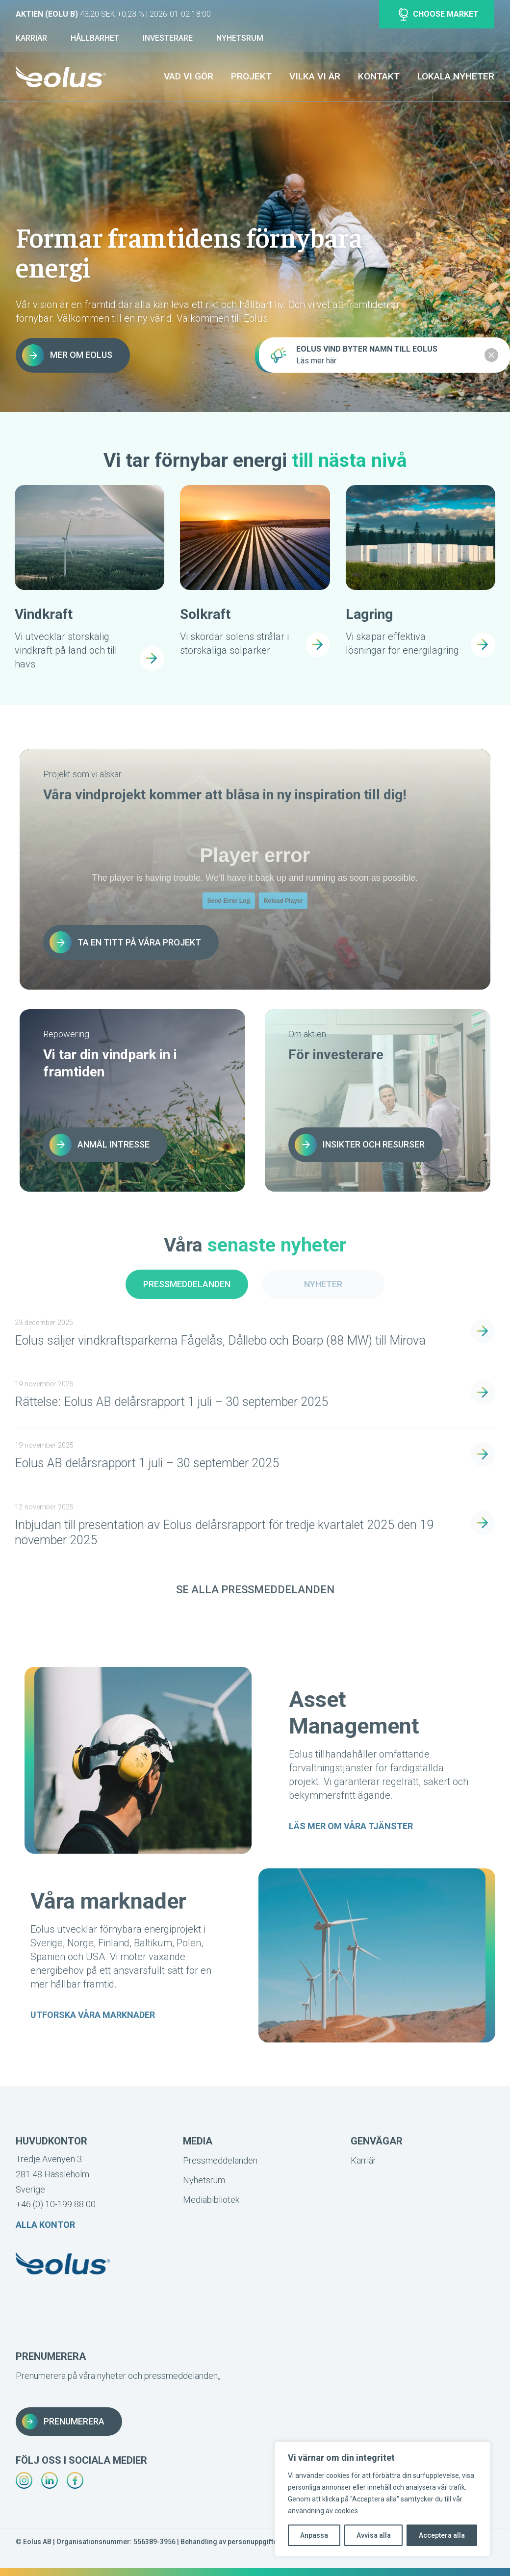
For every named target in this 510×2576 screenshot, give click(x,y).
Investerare (168, 38)
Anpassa (314, 2535)
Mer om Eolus (67, 355)
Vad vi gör (188, 76)
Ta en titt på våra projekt (125, 942)
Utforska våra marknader (92, 2015)
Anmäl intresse (100, 1145)
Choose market (439, 14)
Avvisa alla (374, 2535)
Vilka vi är (314, 76)
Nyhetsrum (239, 38)
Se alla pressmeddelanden (255, 1589)
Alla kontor (45, 2224)
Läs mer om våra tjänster (351, 1826)
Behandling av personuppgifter (230, 2542)
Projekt (251, 76)
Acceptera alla (442, 2535)
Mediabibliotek (211, 2199)
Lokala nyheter (455, 76)
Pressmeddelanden (186, 1284)
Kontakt (379, 76)
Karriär (31, 38)
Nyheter (323, 1284)
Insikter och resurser (360, 1145)
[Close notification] (491, 355)
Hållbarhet (95, 38)
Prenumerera (63, 2421)
